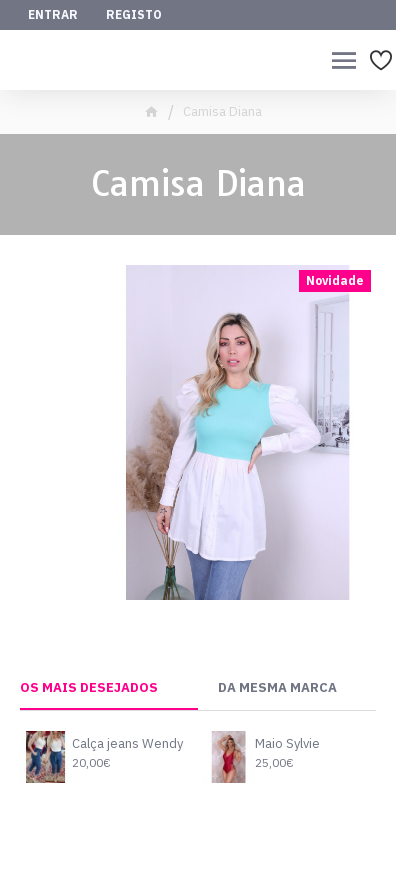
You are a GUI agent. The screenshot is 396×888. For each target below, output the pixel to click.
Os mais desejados (89, 688)
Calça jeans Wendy (127, 744)
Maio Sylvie (287, 744)
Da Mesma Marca (277, 688)
